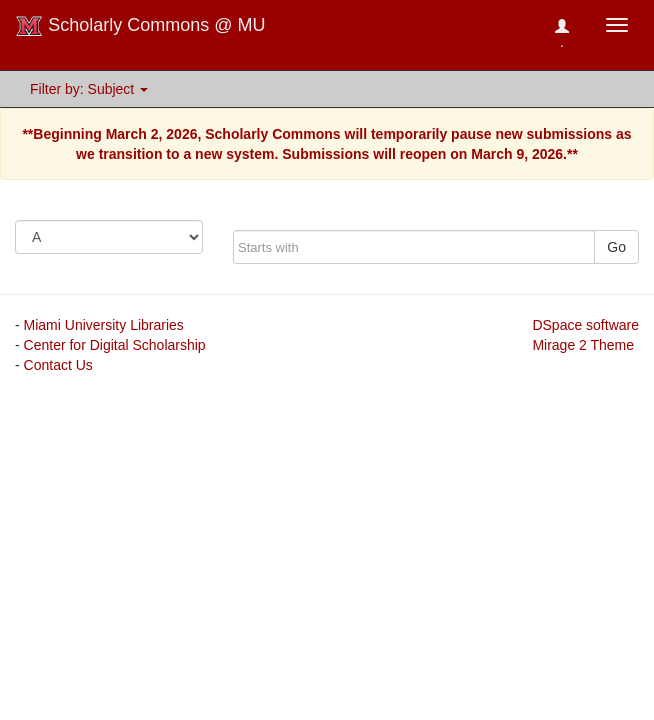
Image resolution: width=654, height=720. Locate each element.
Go (616, 247)
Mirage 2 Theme (583, 345)
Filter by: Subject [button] (89, 89)
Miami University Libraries (104, 325)
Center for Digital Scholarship (115, 345)
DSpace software (585, 325)
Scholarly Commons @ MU (140, 26)
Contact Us (58, 365)
